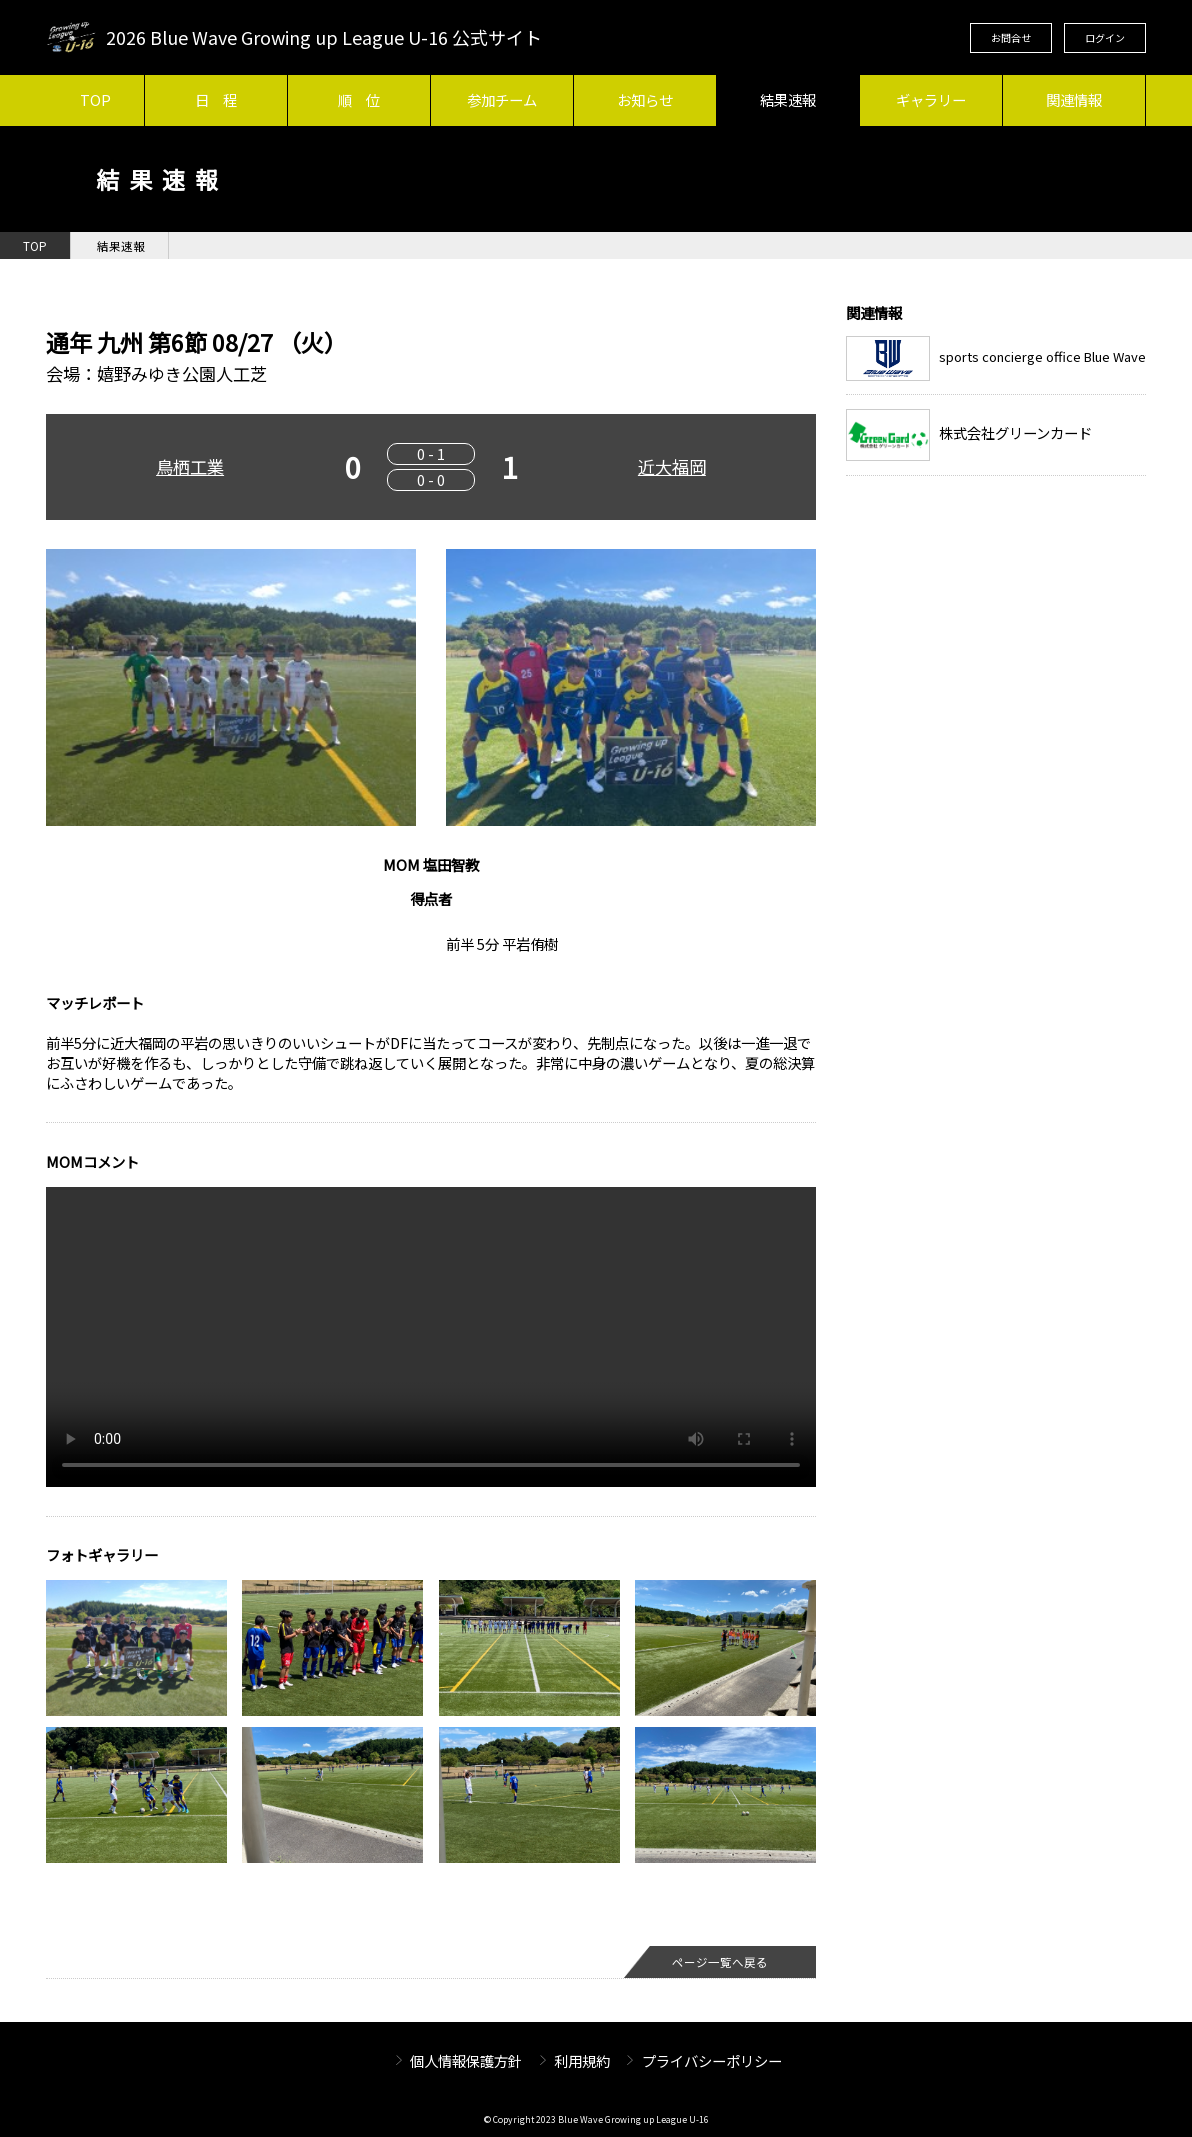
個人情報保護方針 (466, 2060)
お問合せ (1011, 37)
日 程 (216, 99)
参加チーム (502, 99)
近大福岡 (672, 466)
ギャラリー (931, 99)
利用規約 (582, 2060)
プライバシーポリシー (712, 2060)
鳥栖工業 (190, 466)
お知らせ (645, 99)
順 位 (359, 99)
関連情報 (1074, 99)
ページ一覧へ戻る (720, 1962)
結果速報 (788, 99)
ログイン (1105, 37)
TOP (95, 99)
